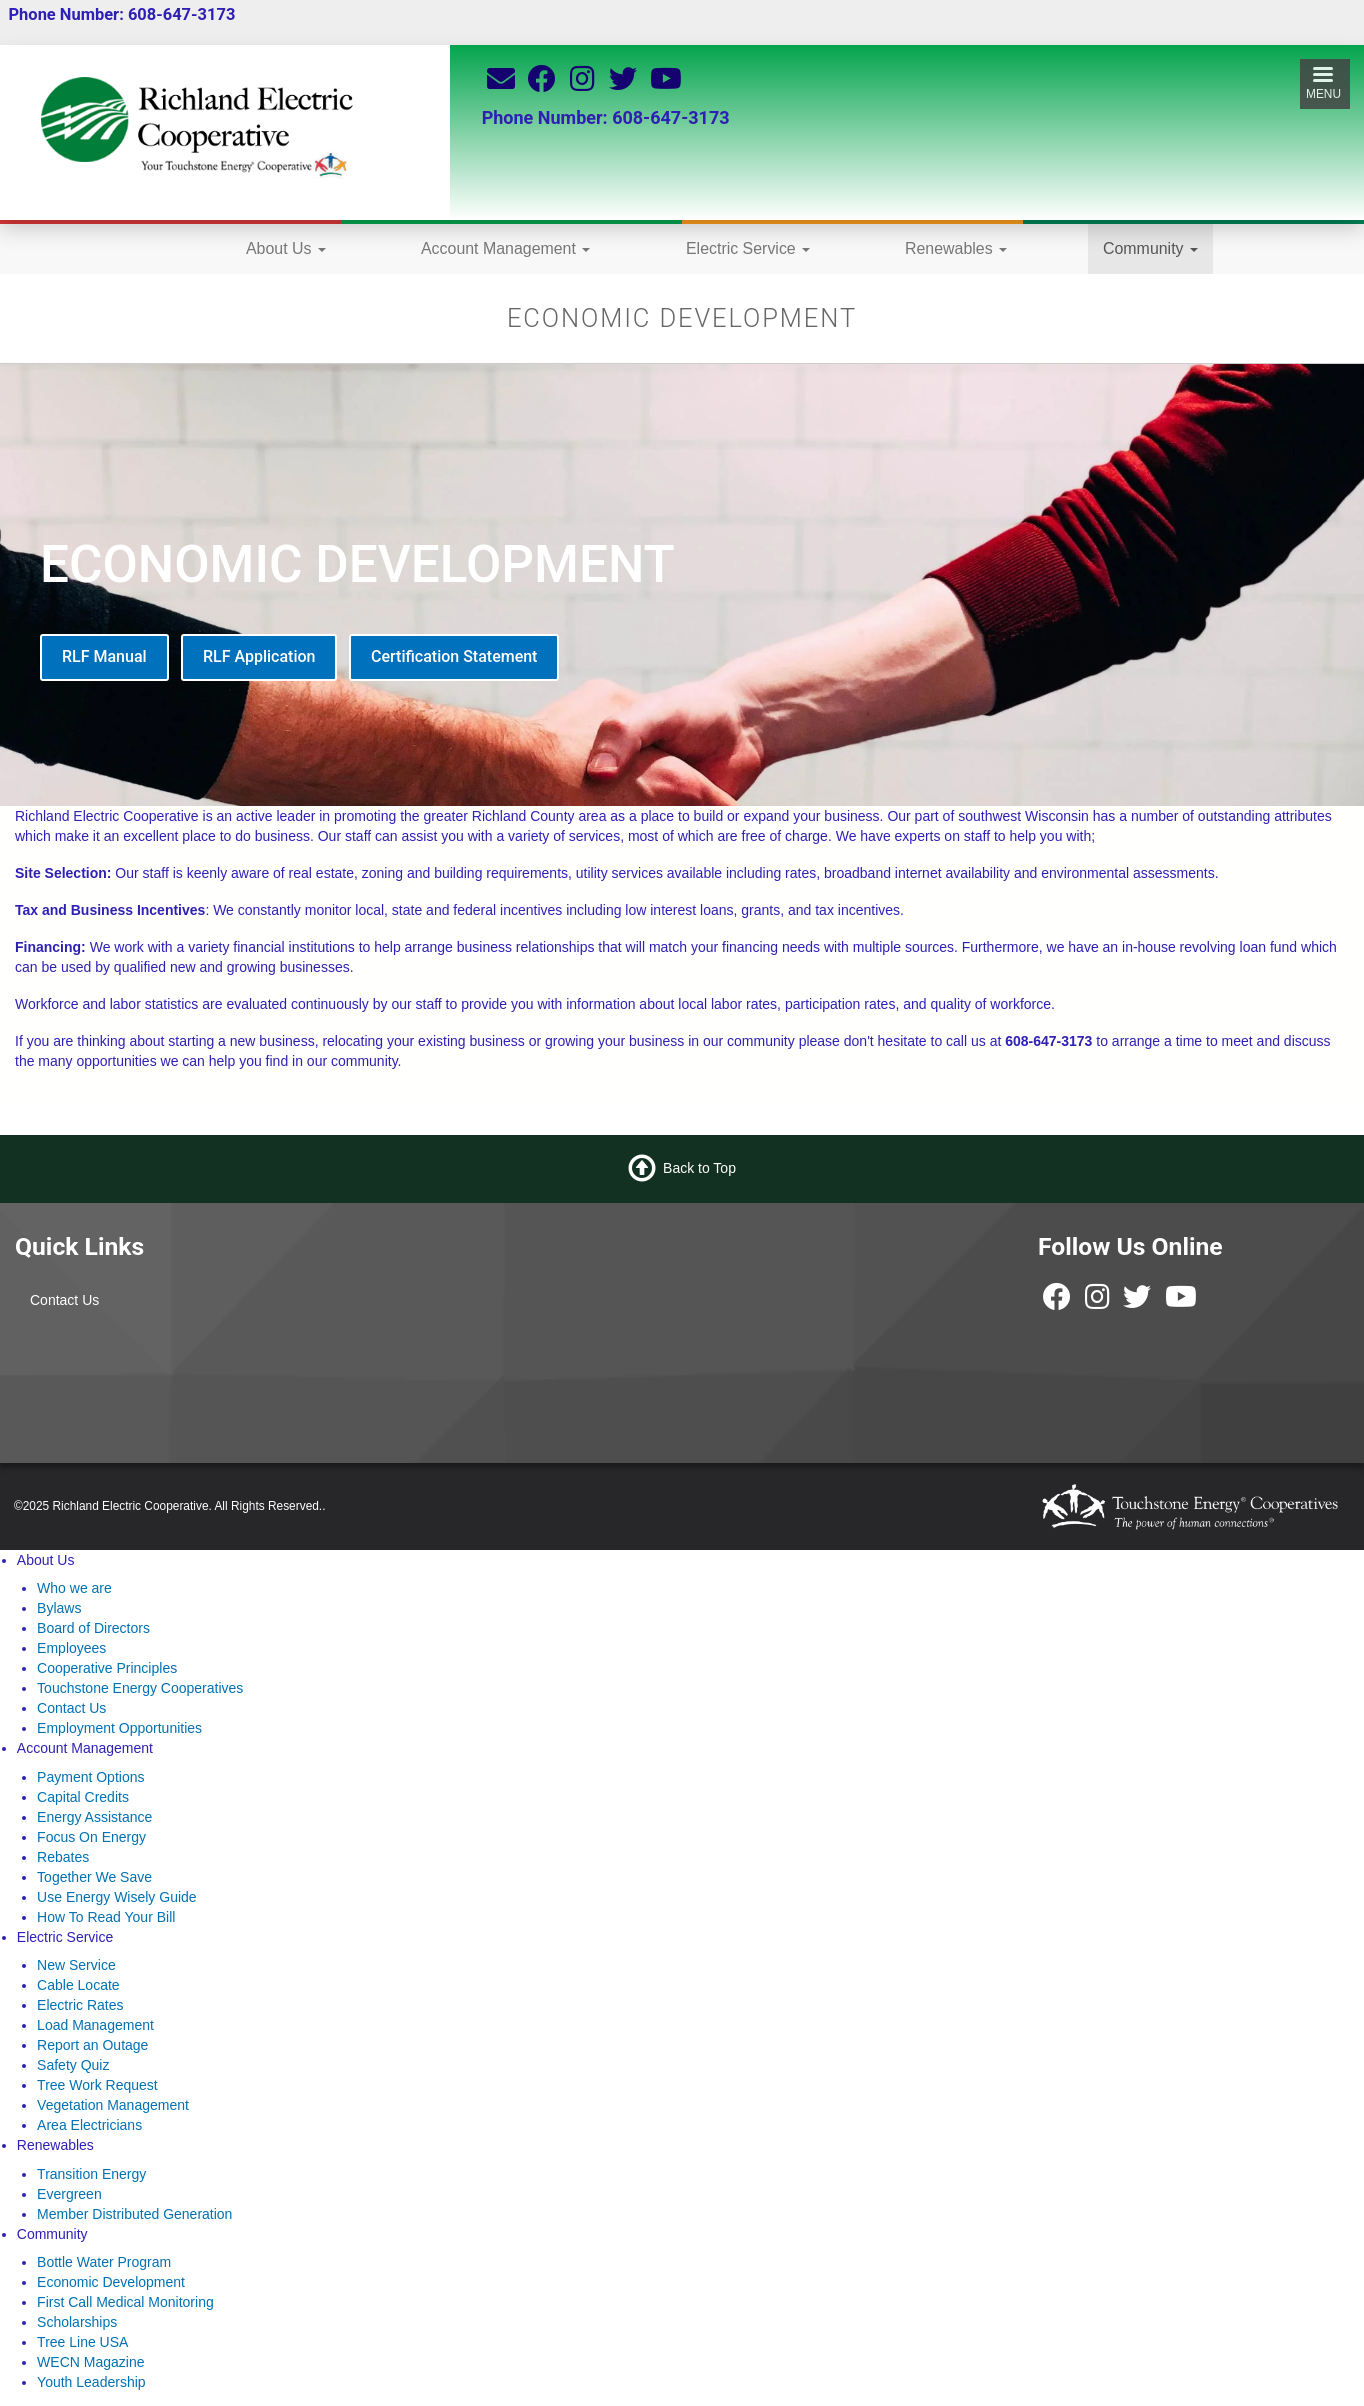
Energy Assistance (94, 1817)
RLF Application (259, 656)
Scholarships (77, 2322)
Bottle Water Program (104, 2262)
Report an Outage (92, 2045)
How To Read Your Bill (106, 1917)
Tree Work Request (97, 2085)
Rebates (63, 1857)
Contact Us (64, 1300)
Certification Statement (454, 656)
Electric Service (748, 248)
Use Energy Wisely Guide (117, 1897)
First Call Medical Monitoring (125, 2302)
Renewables (956, 248)
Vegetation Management (113, 2105)
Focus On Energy (91, 1837)
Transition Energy (91, 2174)
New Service (76, 1965)
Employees (71, 1648)
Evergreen (69, 2194)
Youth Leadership (91, 2382)
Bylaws (59, 1608)
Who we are (74, 1588)
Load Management (95, 2025)
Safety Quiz (73, 2065)
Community (1150, 248)
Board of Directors (93, 1628)
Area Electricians (89, 2125)
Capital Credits (83, 1797)
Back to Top (699, 1168)
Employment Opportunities (119, 1728)
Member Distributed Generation (134, 2214)
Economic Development (111, 2282)
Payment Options (90, 1777)
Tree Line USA (82, 2342)
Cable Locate (78, 1985)
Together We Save (94, 1877)
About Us (286, 248)
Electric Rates (80, 2005)
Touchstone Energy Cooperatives (140, 1688)
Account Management (505, 248)
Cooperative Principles (107, 1668)
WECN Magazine (90, 2362)
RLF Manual (104, 656)
